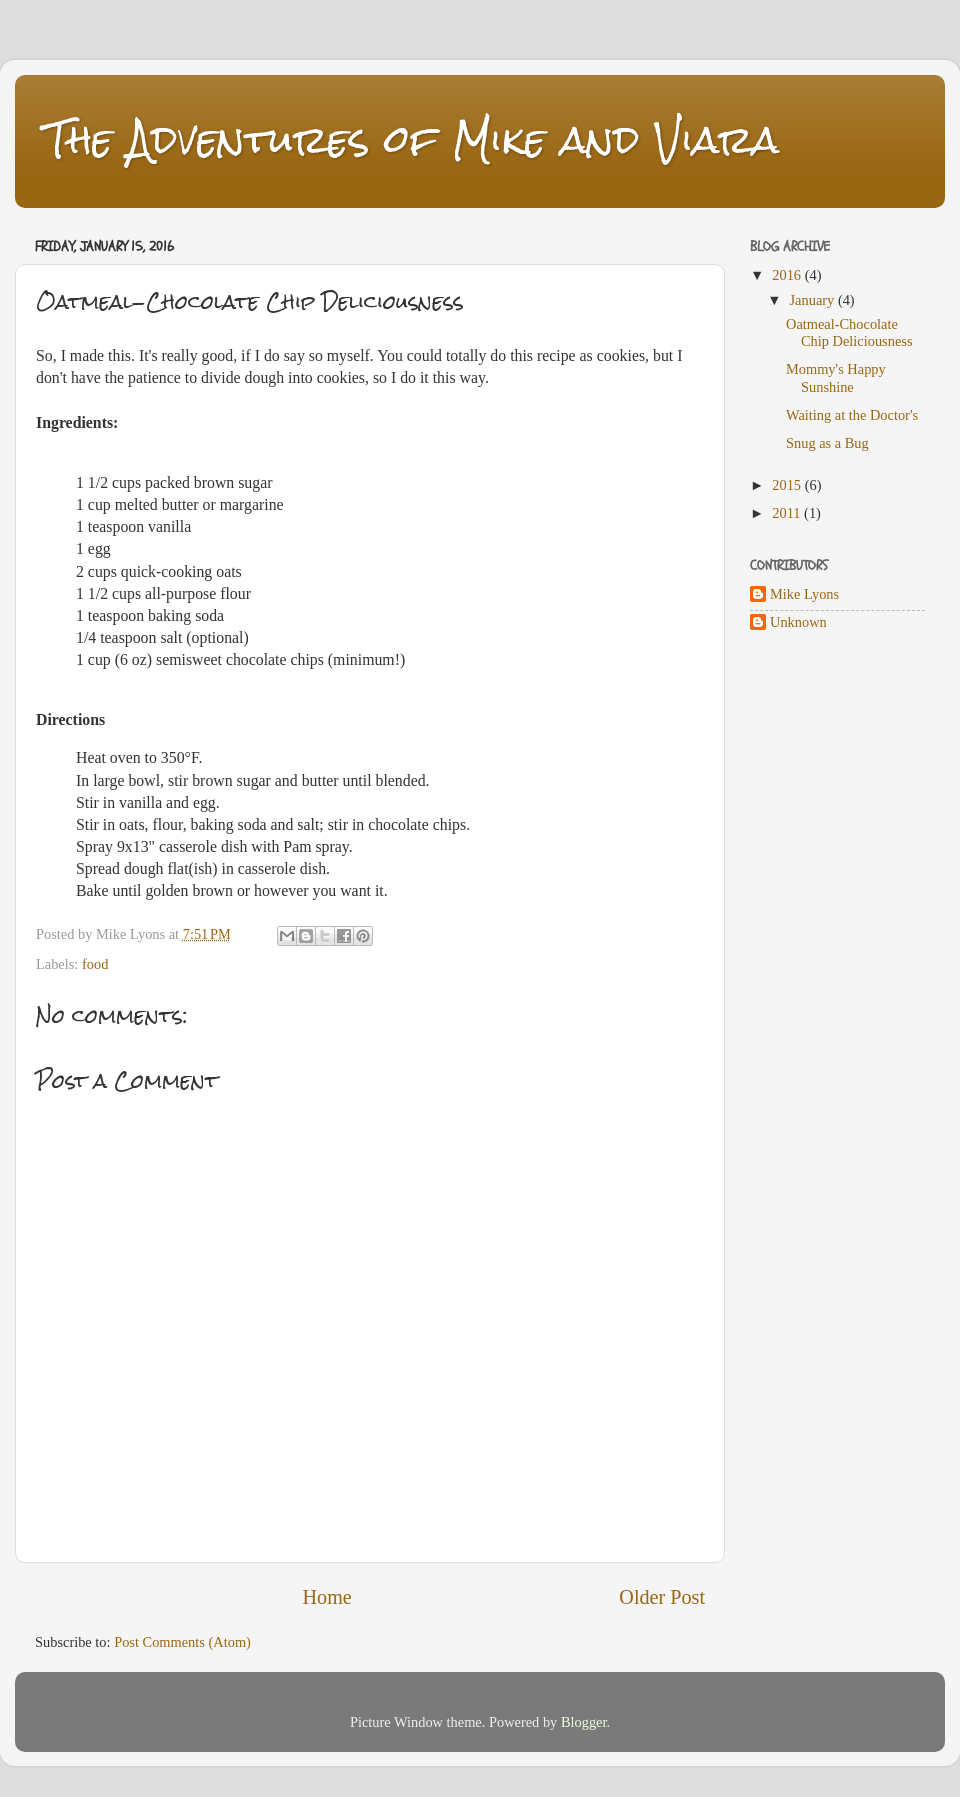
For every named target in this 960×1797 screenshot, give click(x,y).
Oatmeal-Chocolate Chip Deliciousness (849, 332)
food (95, 964)
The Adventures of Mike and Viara (412, 139)
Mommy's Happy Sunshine (836, 377)
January (814, 300)
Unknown (798, 622)
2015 (788, 485)
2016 (788, 275)
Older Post (662, 1597)
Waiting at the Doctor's (852, 415)
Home (327, 1597)
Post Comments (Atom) (182, 1642)
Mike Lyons (804, 594)
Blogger (584, 1722)
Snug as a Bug (827, 443)
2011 (788, 513)
